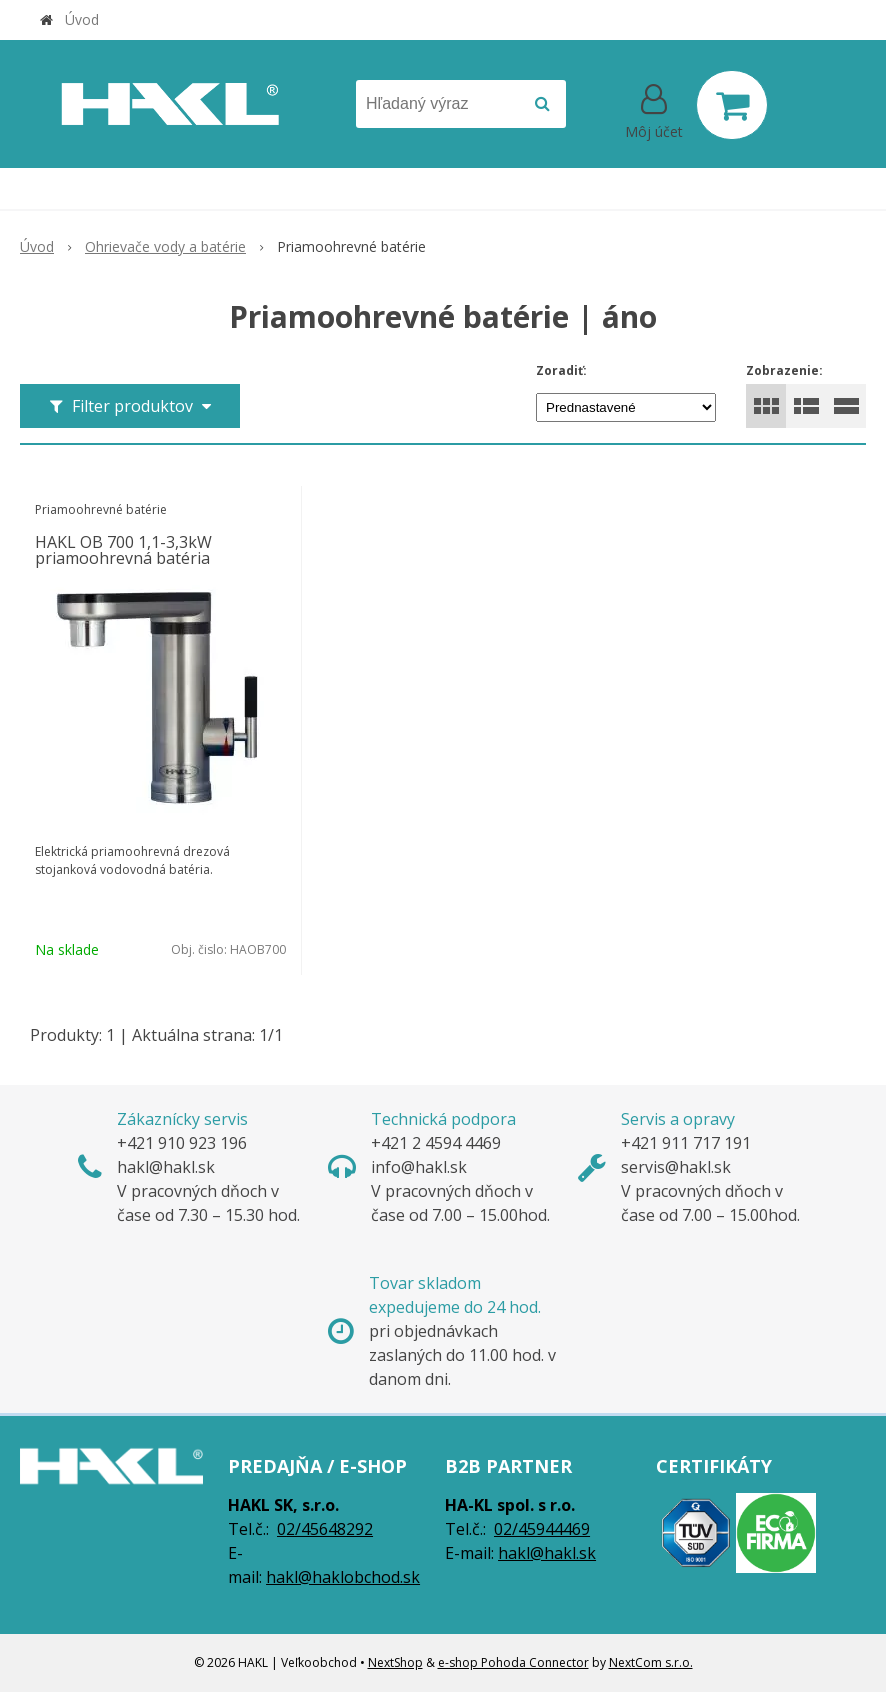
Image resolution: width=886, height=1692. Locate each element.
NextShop (395, 1662)
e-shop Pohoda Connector (513, 1662)
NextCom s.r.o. (651, 1662)
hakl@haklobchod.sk (343, 1577)
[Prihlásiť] (654, 109)
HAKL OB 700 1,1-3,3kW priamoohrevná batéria (123, 550)
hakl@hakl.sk (547, 1553)
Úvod (82, 19)
